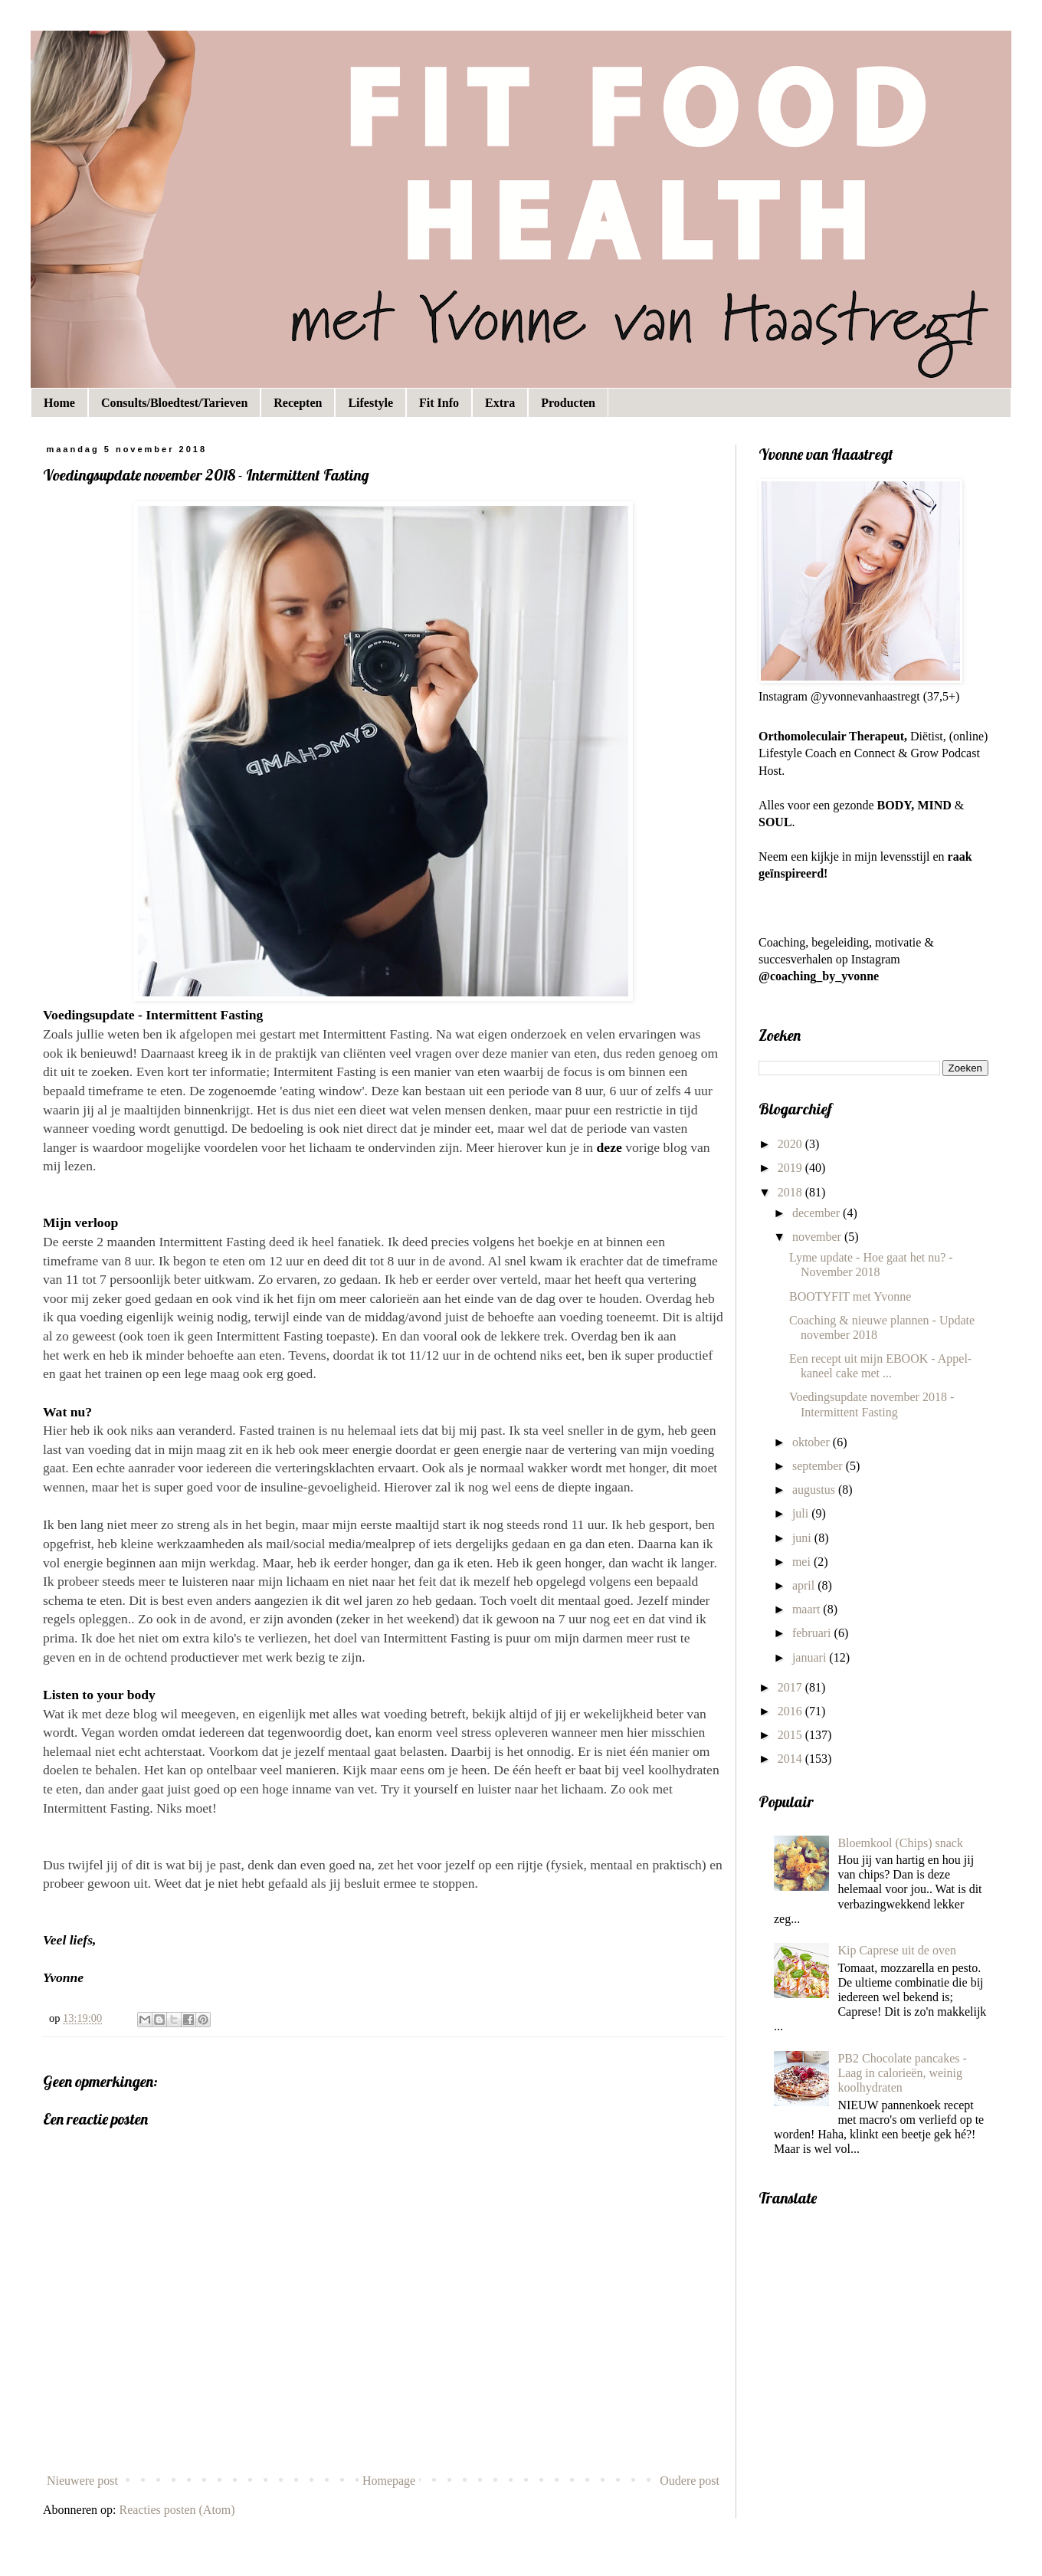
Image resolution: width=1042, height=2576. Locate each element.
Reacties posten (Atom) (177, 2509)
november (818, 1236)
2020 (791, 1143)
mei (803, 1561)
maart (807, 1609)
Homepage (388, 2480)
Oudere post (689, 2480)
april (805, 1585)
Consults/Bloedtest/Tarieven (174, 402)
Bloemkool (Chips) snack (900, 1842)
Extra (500, 402)
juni (803, 1537)
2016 (791, 1711)
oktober (812, 1442)
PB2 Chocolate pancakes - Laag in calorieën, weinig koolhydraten (901, 2073)
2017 (791, 1687)
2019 (791, 1167)
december (817, 1212)
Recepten (298, 402)
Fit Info (439, 402)
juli (801, 1513)
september (819, 1465)
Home (59, 402)
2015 (791, 1734)
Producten (568, 402)
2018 (791, 1192)
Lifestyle (370, 402)
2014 (791, 1758)
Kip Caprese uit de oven (896, 1950)
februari (813, 1632)
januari (810, 1657)
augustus (815, 1489)
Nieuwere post (82, 2480)
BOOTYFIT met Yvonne (850, 1296)
